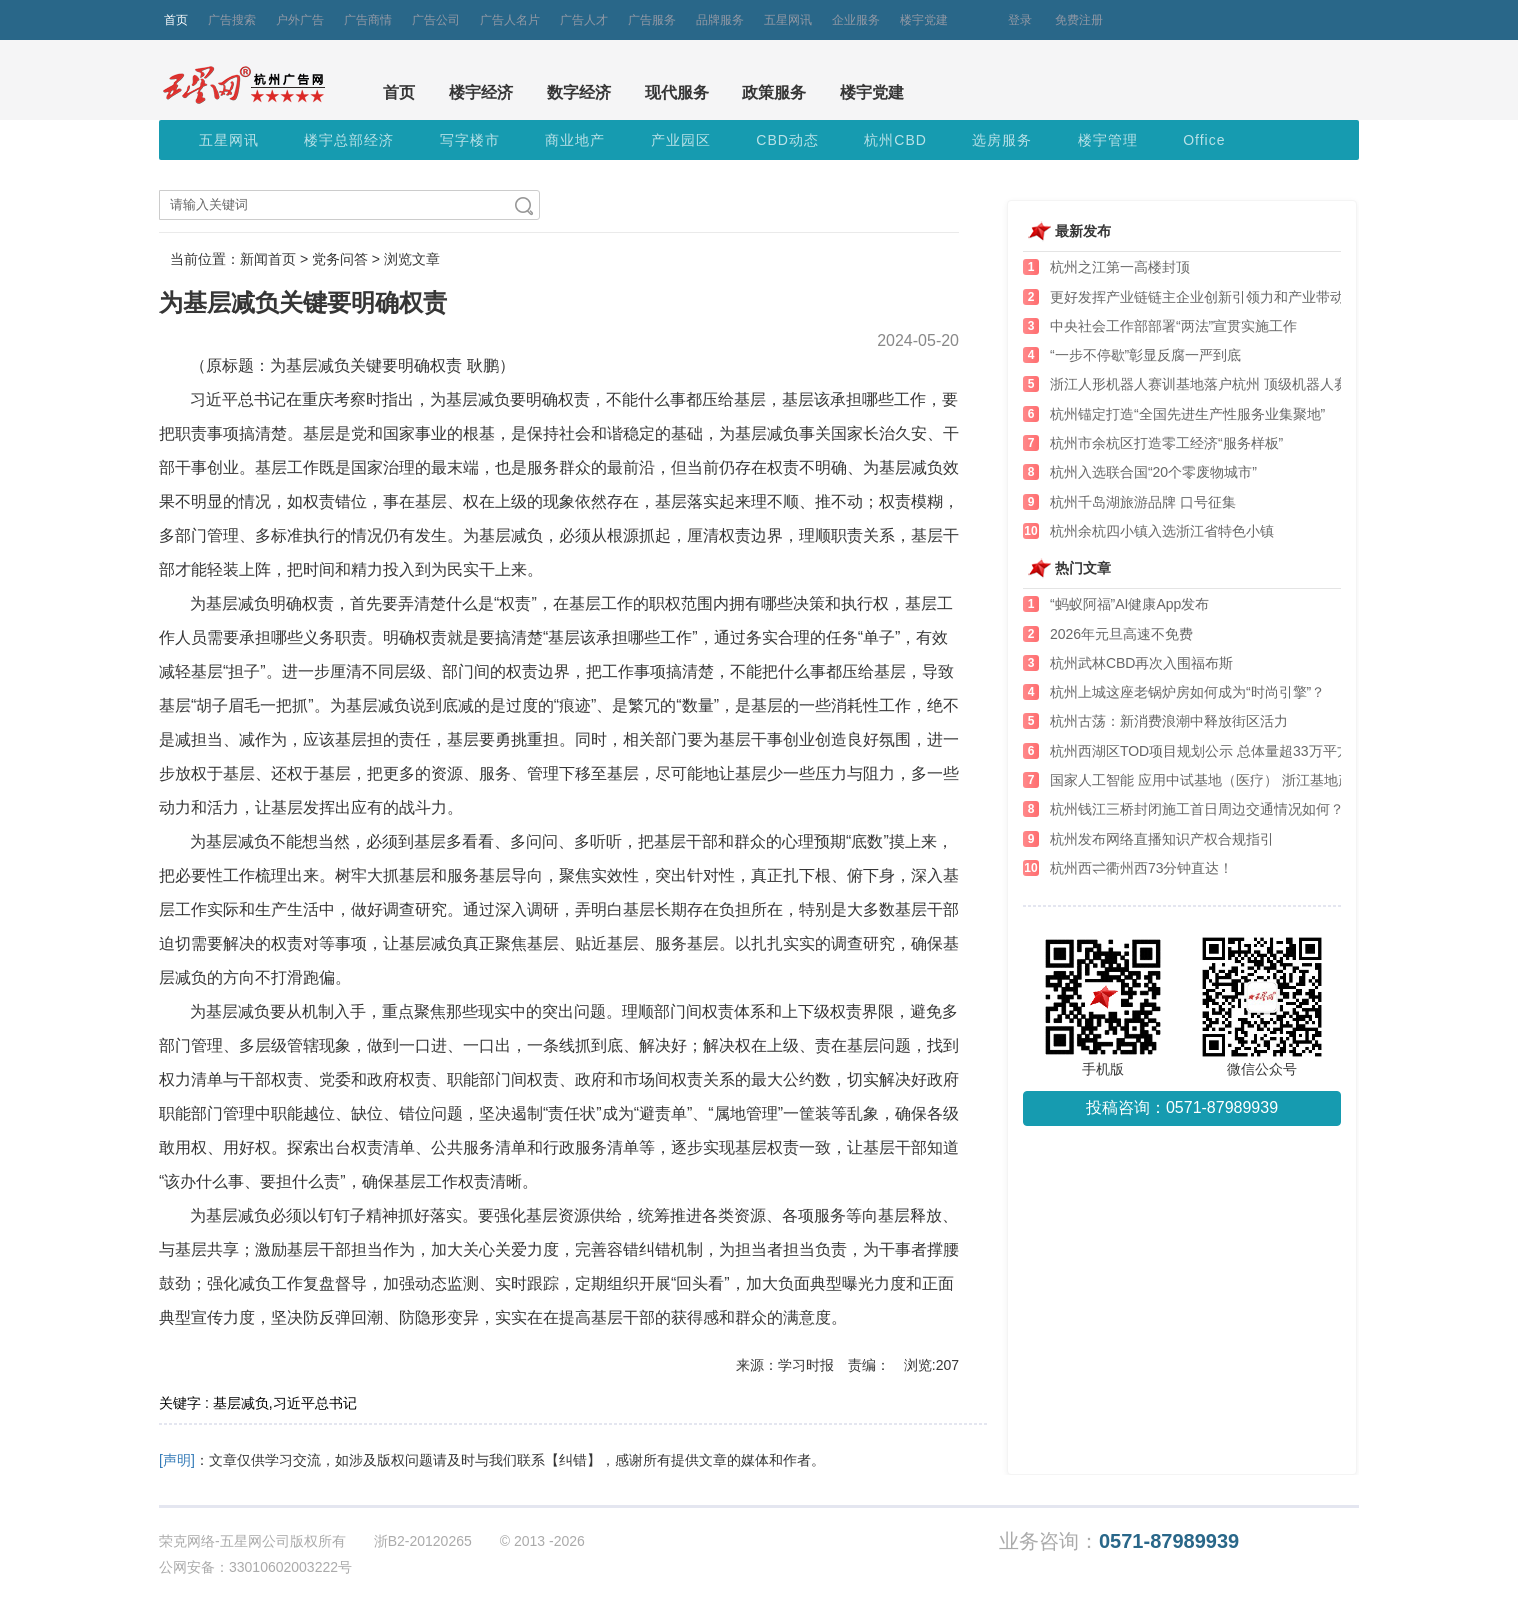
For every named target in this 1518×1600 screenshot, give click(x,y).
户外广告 (300, 20)
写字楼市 (470, 140)
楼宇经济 (481, 92)
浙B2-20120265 (423, 1541)
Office (1204, 140)
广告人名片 (510, 20)
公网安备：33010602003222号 (255, 1567)
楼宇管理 (1108, 140)
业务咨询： (1119, 1541)
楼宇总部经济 (349, 140)
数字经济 (579, 92)
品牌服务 (720, 20)
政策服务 (774, 92)
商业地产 (575, 140)
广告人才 (584, 20)
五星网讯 (788, 20)
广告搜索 (232, 20)
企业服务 (856, 20)
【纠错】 (573, 1460)
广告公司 (436, 20)
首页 (176, 20)
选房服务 (1002, 140)
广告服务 (652, 20)
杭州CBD (895, 140)
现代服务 (677, 92)
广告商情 (368, 20)
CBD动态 (787, 140)
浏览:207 (931, 1365)
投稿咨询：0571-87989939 (1182, 1107)
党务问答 (340, 259)
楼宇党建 (924, 20)
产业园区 (681, 140)
